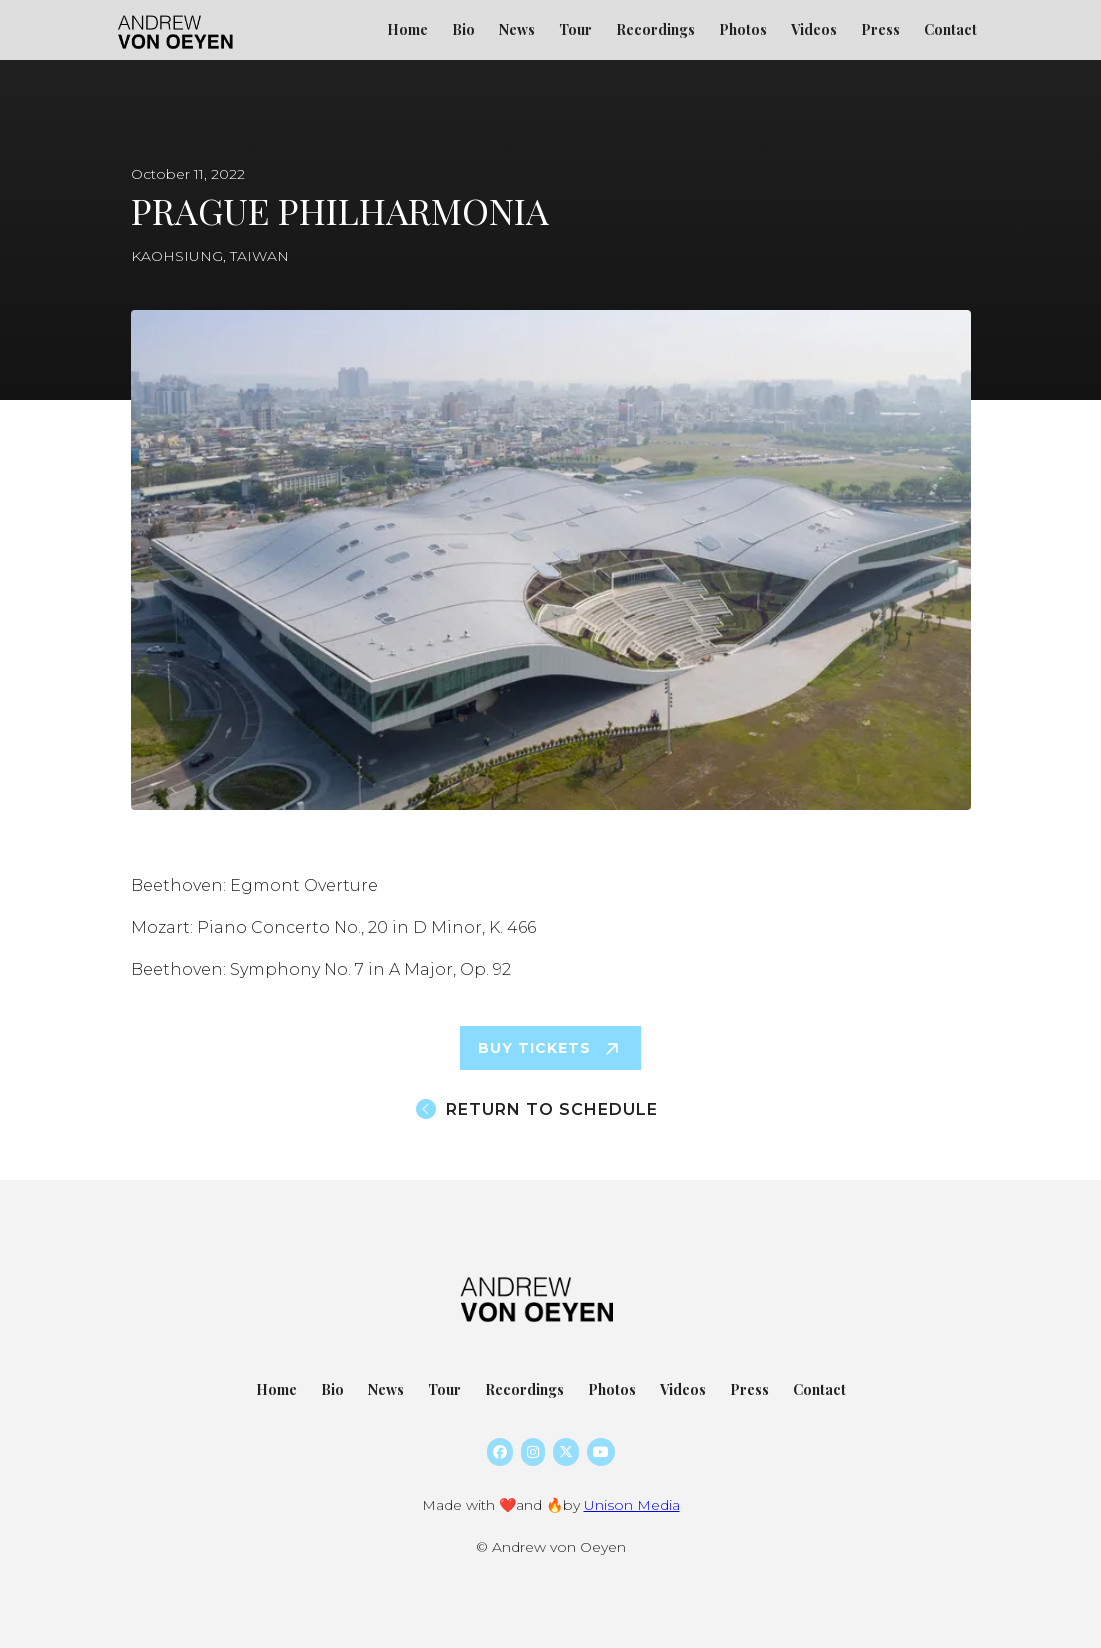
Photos (743, 29)
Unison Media (632, 1505)
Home (407, 29)
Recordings (655, 29)
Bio (463, 29)
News (517, 29)
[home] (178, 20)
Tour (575, 29)
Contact (950, 29)
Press (880, 29)
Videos (814, 29)
